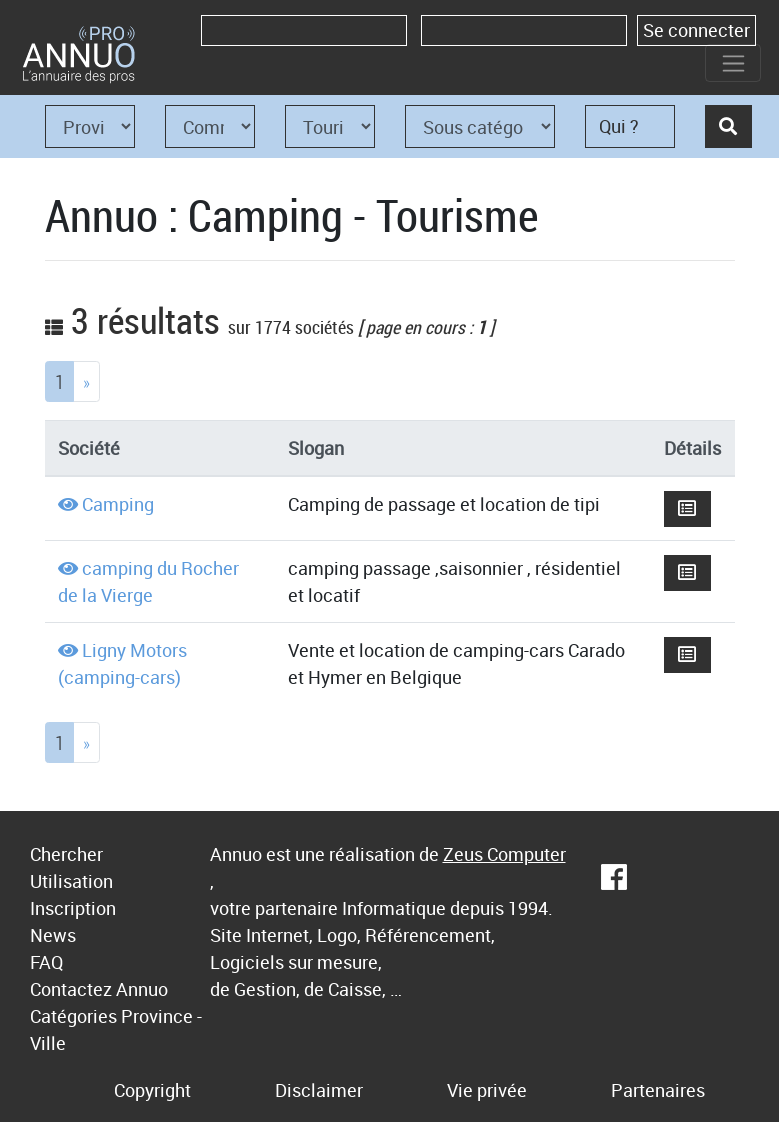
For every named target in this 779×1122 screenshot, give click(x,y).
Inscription (73, 908)
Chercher (66, 854)
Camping (118, 504)
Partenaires (658, 1090)
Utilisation (71, 881)
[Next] (86, 381)
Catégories (73, 1016)
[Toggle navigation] (733, 63)
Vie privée (487, 1090)
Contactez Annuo (99, 989)
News (53, 935)
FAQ (46, 962)
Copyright (152, 1090)
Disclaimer (319, 1090)
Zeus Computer (504, 854)
